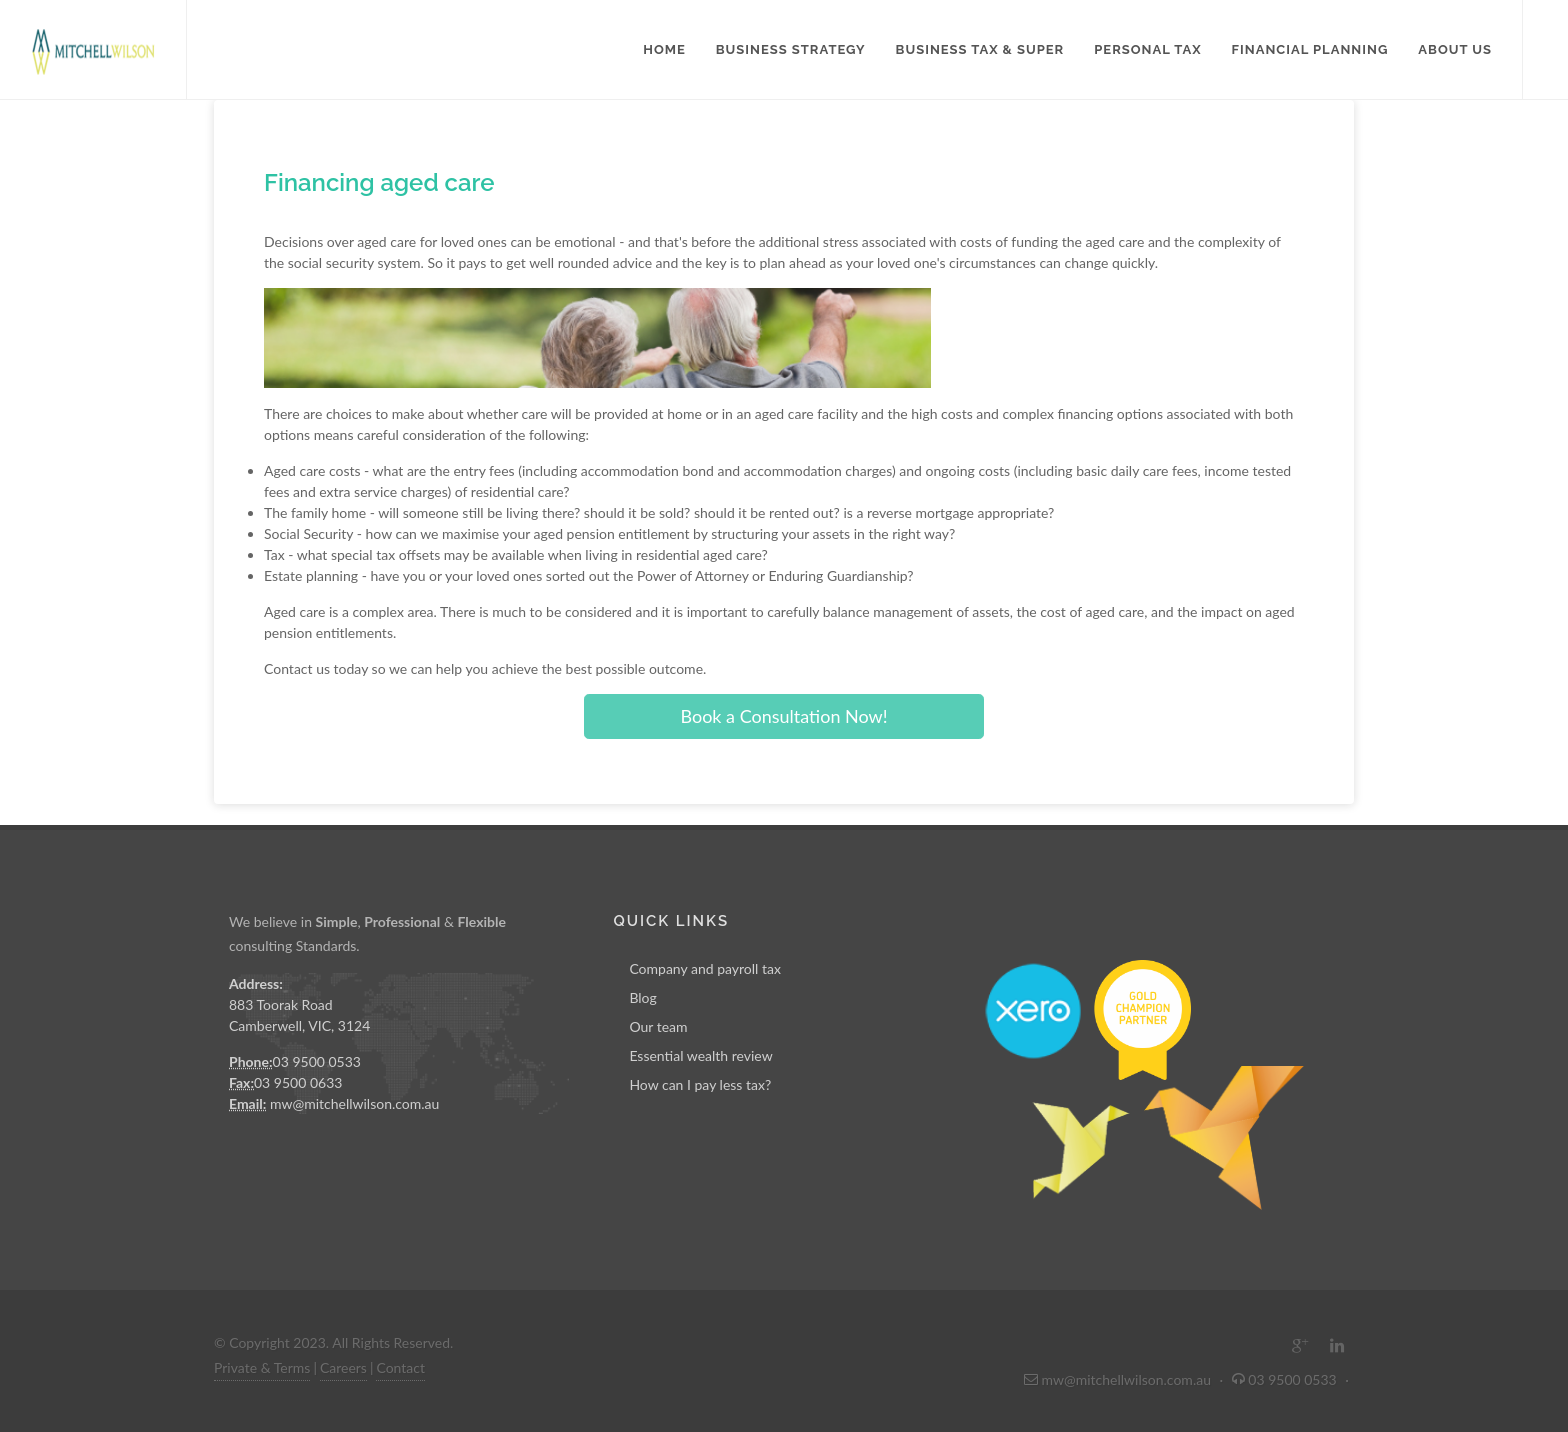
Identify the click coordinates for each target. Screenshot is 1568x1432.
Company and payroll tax (705, 968)
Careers (343, 1367)
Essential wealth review (700, 1055)
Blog (642, 997)
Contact (400, 1367)
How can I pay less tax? (700, 1084)
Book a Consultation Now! (783, 716)
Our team (658, 1026)
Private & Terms (262, 1367)
